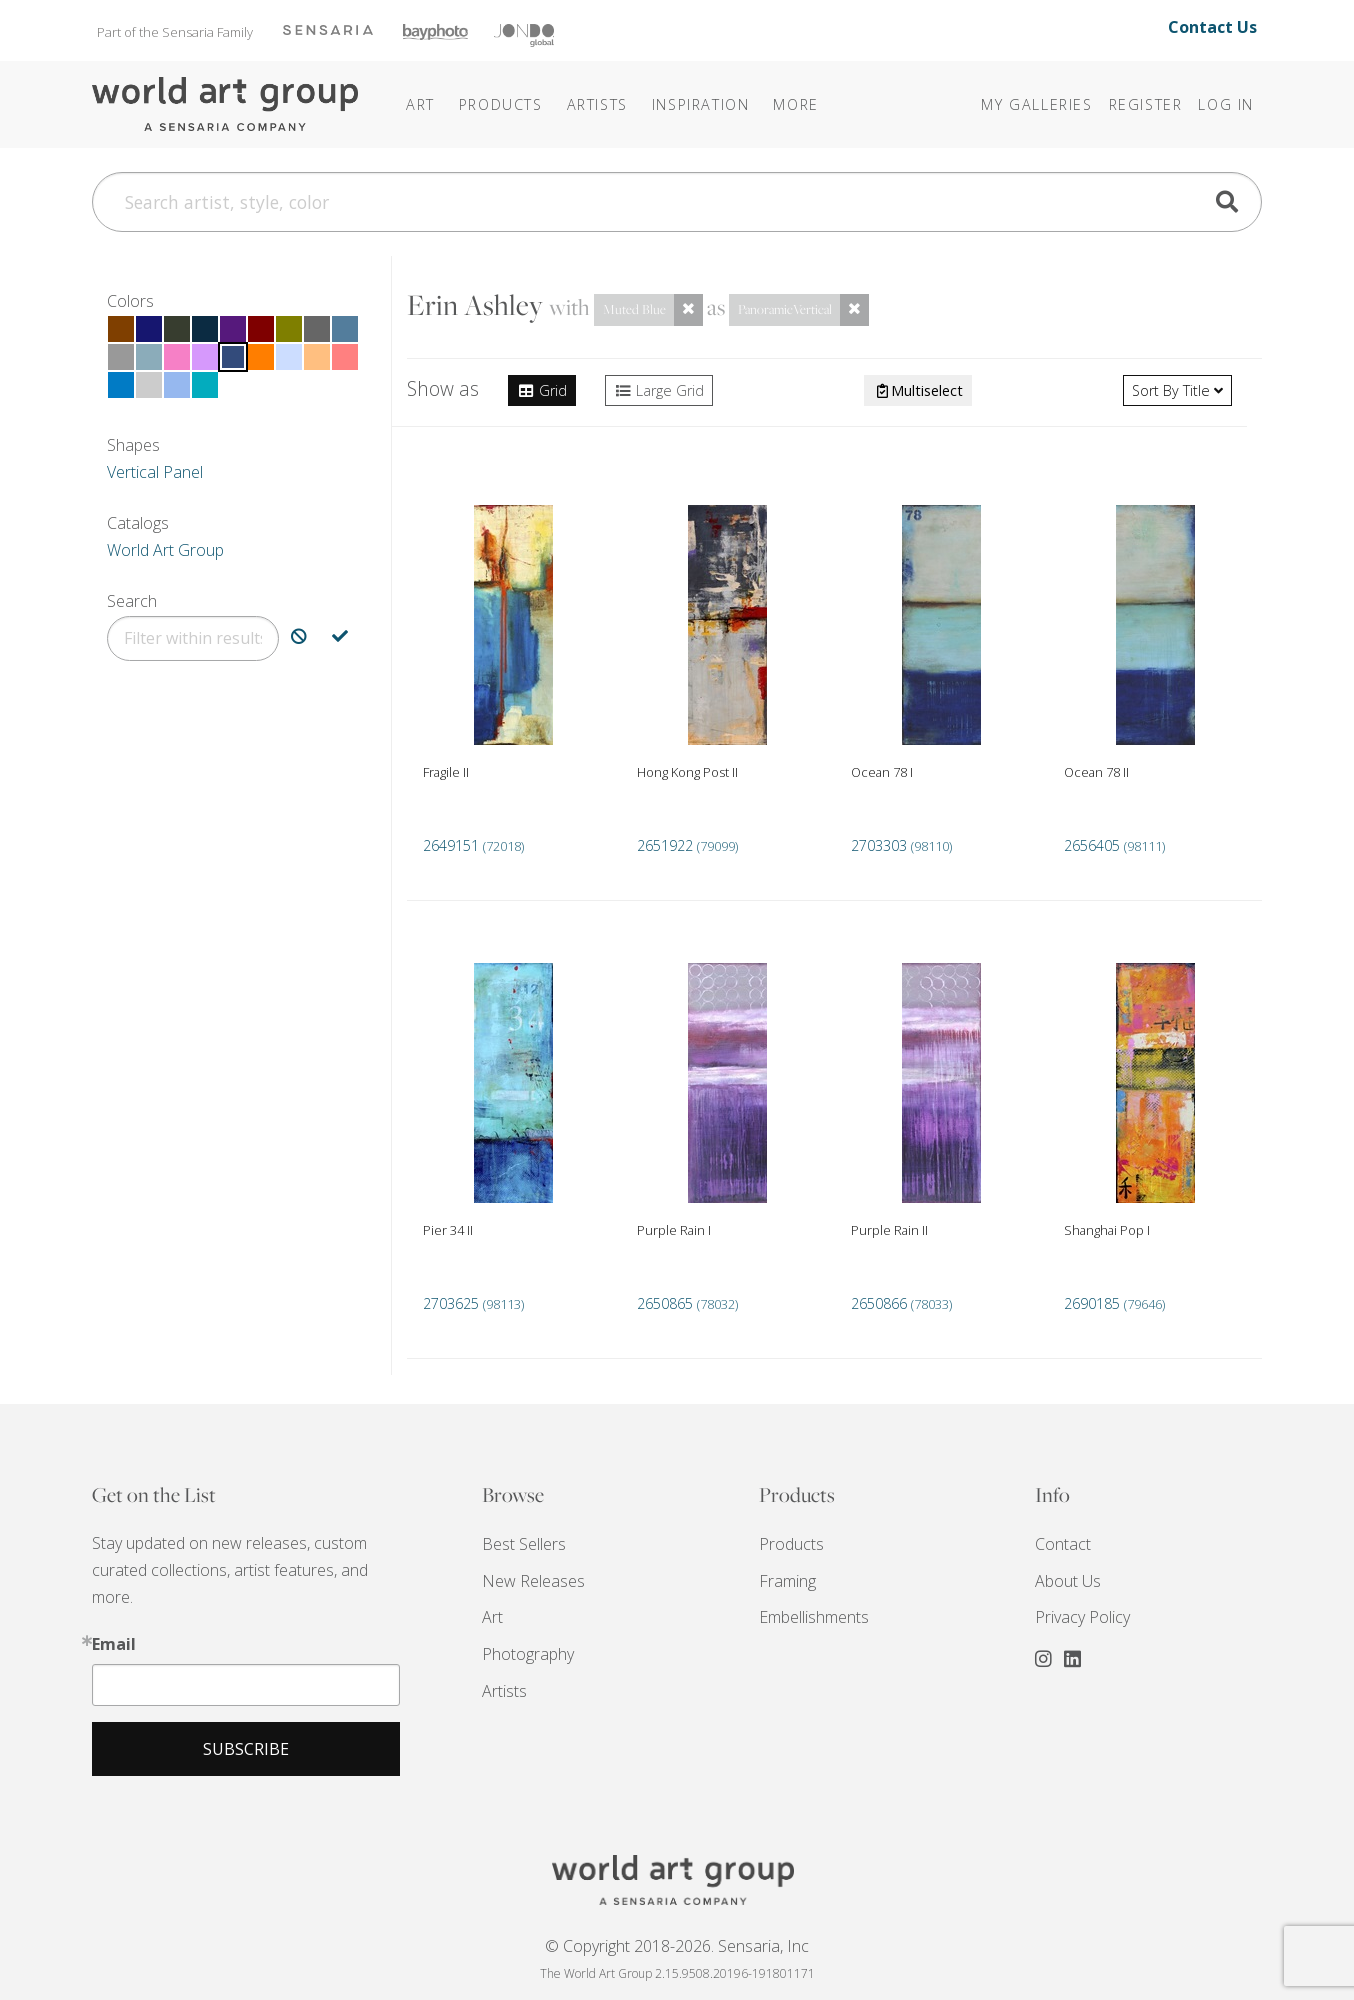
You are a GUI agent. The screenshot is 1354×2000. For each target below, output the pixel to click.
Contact (1063, 1544)
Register (1146, 104)
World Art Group (165, 550)
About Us (1068, 1581)
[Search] (677, 202)
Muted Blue (634, 309)
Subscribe (246, 1749)
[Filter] (193, 638)
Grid (542, 390)
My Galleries (1036, 104)
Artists (504, 1691)
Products (791, 1544)
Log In (1226, 104)
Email (114, 1644)
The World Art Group (227, 104)
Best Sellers (524, 1544)
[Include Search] (340, 638)
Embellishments (814, 1617)
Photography (528, 1654)
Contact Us (1212, 27)
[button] (701, 104)
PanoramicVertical (785, 309)
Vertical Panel (155, 472)
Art (492, 1617)
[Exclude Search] (299, 638)
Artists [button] (597, 104)
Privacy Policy (1082, 1617)
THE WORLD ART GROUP (677, 1880)
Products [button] (501, 104)
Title (1177, 390)
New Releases (533, 1581)
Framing (787, 1581)
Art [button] (420, 104)
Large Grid (659, 390)
